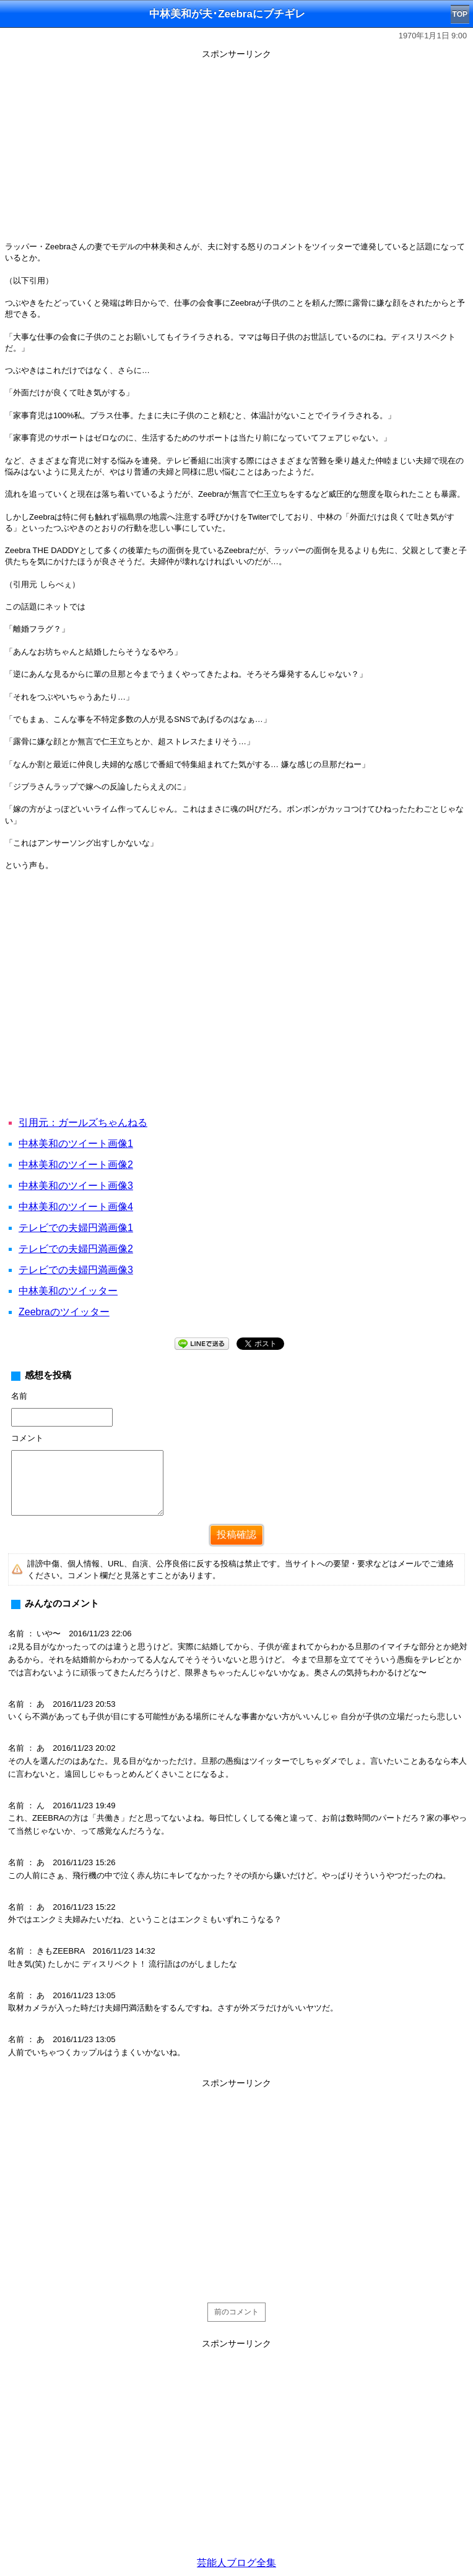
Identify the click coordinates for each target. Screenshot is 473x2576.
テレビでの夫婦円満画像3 (76, 1269)
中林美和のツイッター (68, 1291)
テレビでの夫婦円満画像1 (76, 1227)
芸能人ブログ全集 (236, 2562)
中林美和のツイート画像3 (76, 1185)
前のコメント (236, 2312)
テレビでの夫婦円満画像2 (76, 1248)
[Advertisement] (236, 149)
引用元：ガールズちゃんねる (83, 1122)
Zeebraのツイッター (64, 1312)
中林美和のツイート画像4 (76, 1206)
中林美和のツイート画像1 (76, 1143)
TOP (460, 14)
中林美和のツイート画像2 (76, 1164)
